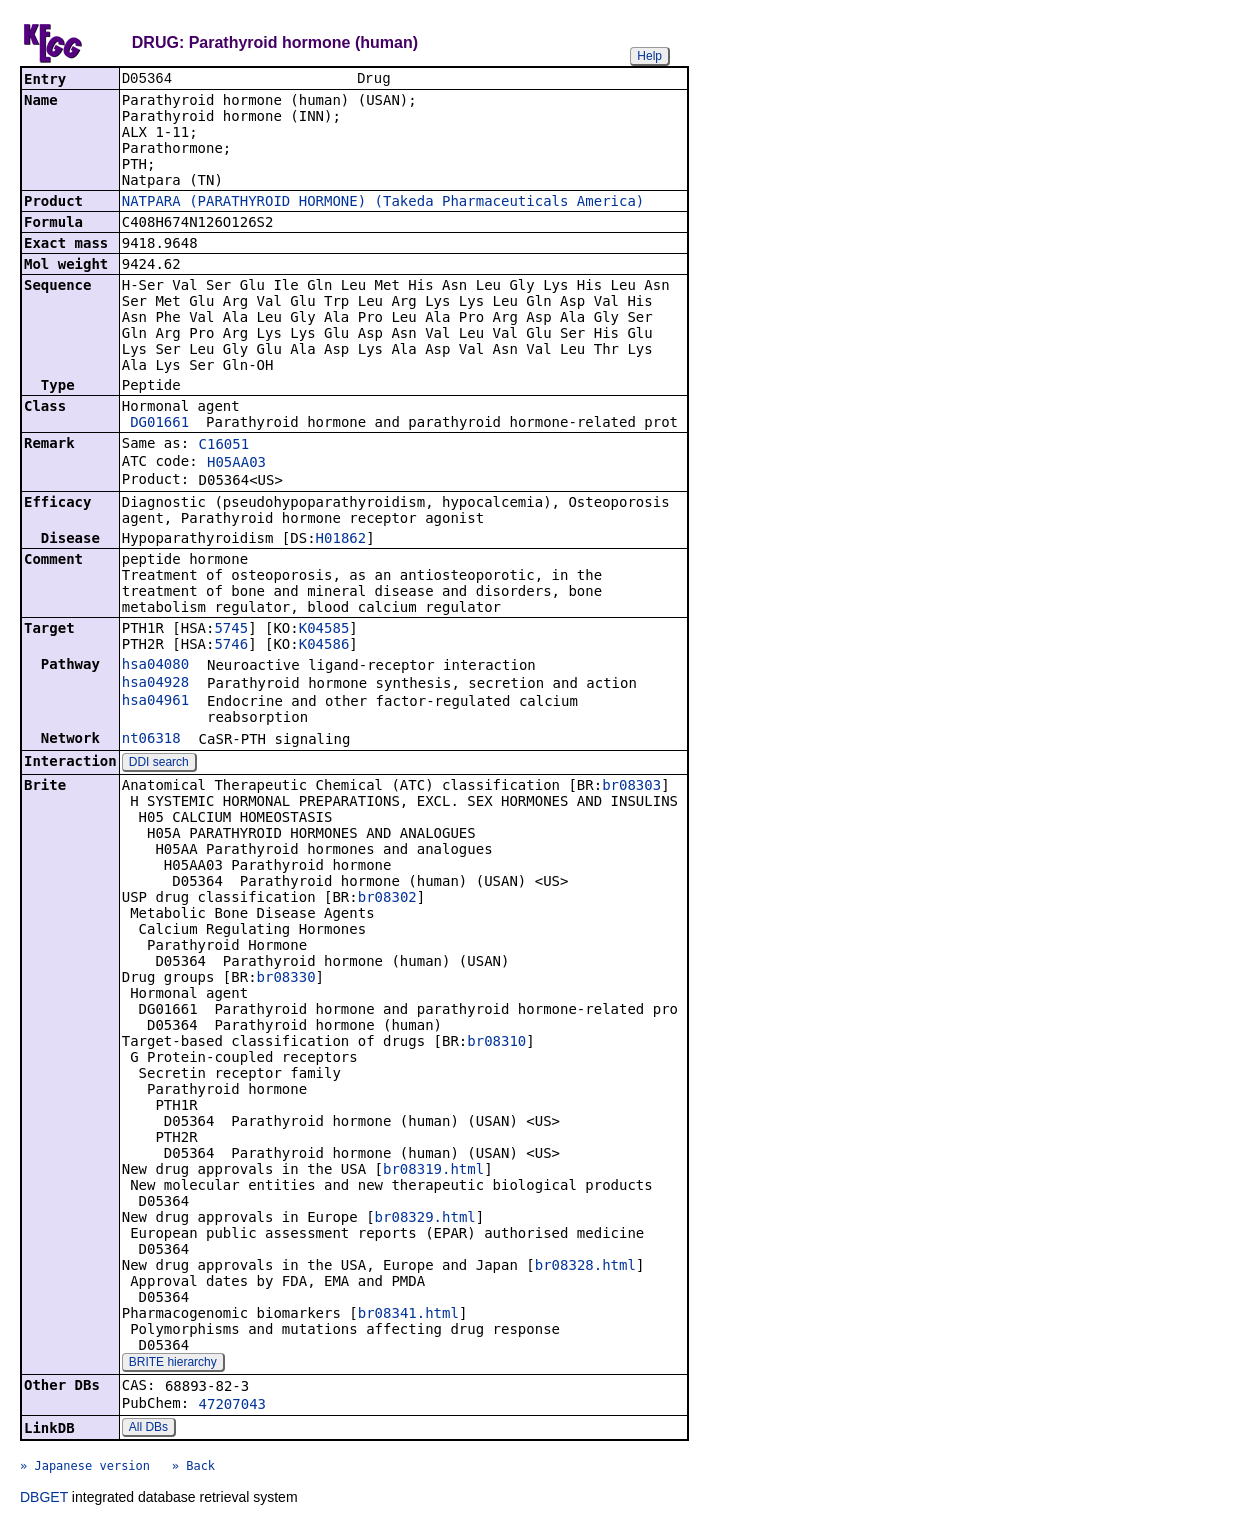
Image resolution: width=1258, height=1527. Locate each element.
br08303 (631, 787)
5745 (231, 630)
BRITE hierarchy (173, 1364)
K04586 (324, 646)
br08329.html (425, 1219)
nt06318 (151, 740)
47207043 (232, 1406)
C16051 (224, 446)
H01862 (341, 540)
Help (649, 56)
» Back (193, 1468)
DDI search (159, 764)
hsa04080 (155, 666)
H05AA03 (236, 464)
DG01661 (159, 424)
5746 (231, 646)
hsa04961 (155, 702)
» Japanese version (85, 1468)
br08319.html (433, 1171)
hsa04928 (155, 684)
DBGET (44, 1499)
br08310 (496, 1043)
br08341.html (408, 1315)
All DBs (148, 1429)
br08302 (387, 899)
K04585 (324, 630)
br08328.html (585, 1267)
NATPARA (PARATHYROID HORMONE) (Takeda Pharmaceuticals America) (383, 203)
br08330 (286, 979)
